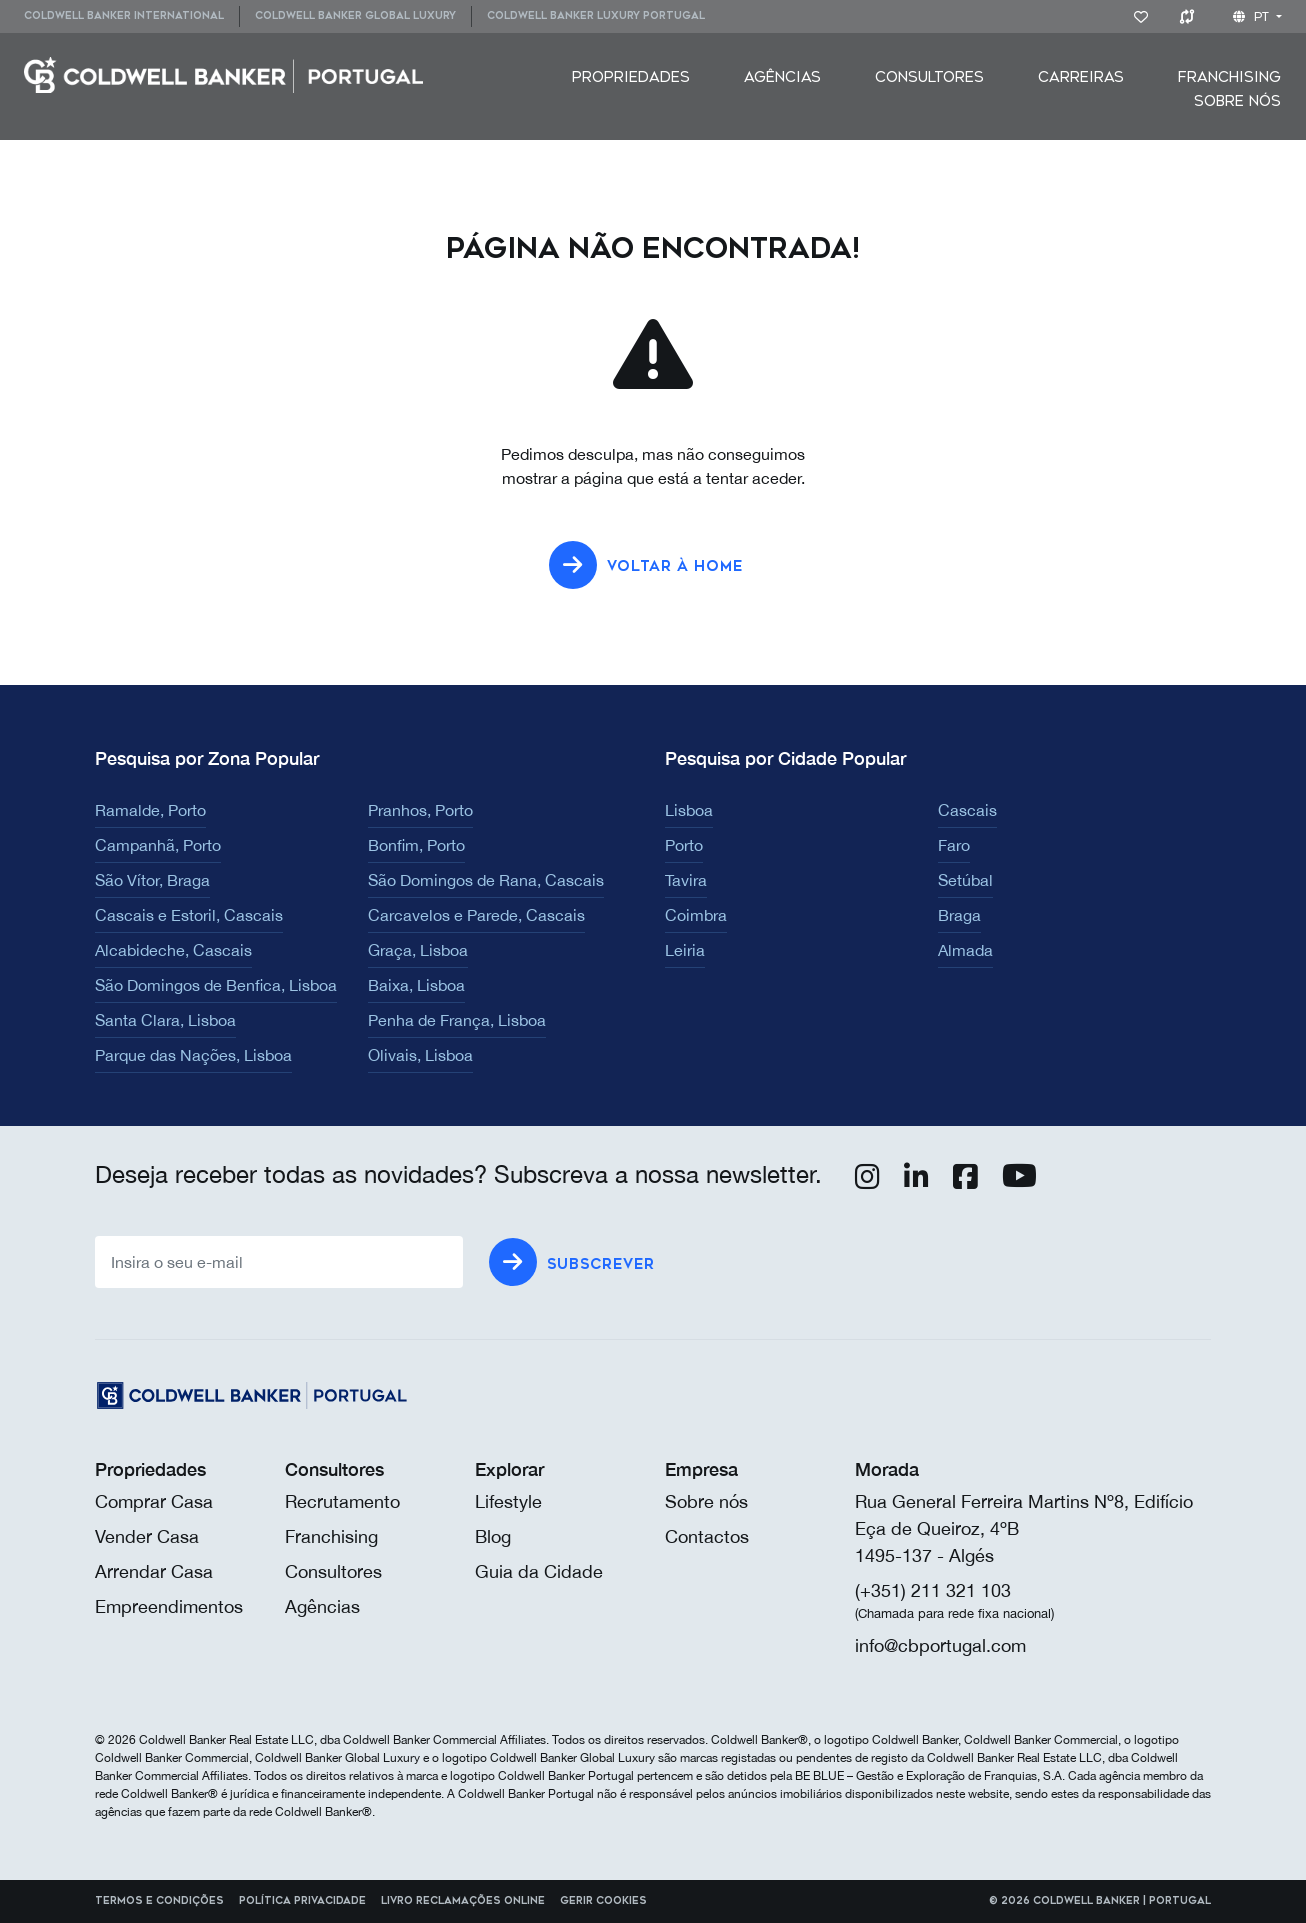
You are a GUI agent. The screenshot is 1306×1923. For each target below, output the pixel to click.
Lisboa (689, 810)
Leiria (685, 950)
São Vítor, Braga (152, 880)
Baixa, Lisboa (416, 985)
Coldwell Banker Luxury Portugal (596, 16)
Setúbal (965, 880)
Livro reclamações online (463, 1901)
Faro (954, 845)
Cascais (967, 810)
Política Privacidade (302, 1901)
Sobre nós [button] (1237, 101)
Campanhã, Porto (158, 845)
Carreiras (1081, 77)
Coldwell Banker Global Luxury (355, 16)
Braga (959, 915)
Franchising (1229, 77)
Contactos (707, 1536)
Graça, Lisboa (418, 950)
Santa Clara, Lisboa (165, 1020)
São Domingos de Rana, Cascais (486, 880)
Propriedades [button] (631, 77)
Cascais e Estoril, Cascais (189, 915)
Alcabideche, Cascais (173, 950)
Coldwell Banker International (124, 16)
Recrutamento (342, 1501)
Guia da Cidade (539, 1571)
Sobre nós (706, 1501)
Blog (493, 1536)
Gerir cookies (603, 1901)
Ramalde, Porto (150, 810)
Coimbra (696, 915)
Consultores (929, 77)
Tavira (686, 880)
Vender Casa (147, 1536)
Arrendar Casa (154, 1571)
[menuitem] (131, 16)
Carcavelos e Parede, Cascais (476, 915)
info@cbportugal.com (940, 1645)
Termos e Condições (159, 1901)
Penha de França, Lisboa (457, 1020)
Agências (782, 77)
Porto (684, 845)
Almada (965, 950)
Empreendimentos (169, 1606)
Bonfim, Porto (416, 845)
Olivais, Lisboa (420, 1055)
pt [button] (1253, 17)
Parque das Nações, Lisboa (193, 1055)
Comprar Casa (154, 1501)
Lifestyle (508, 1501)
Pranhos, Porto (420, 810)
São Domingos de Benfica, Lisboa (216, 985)
